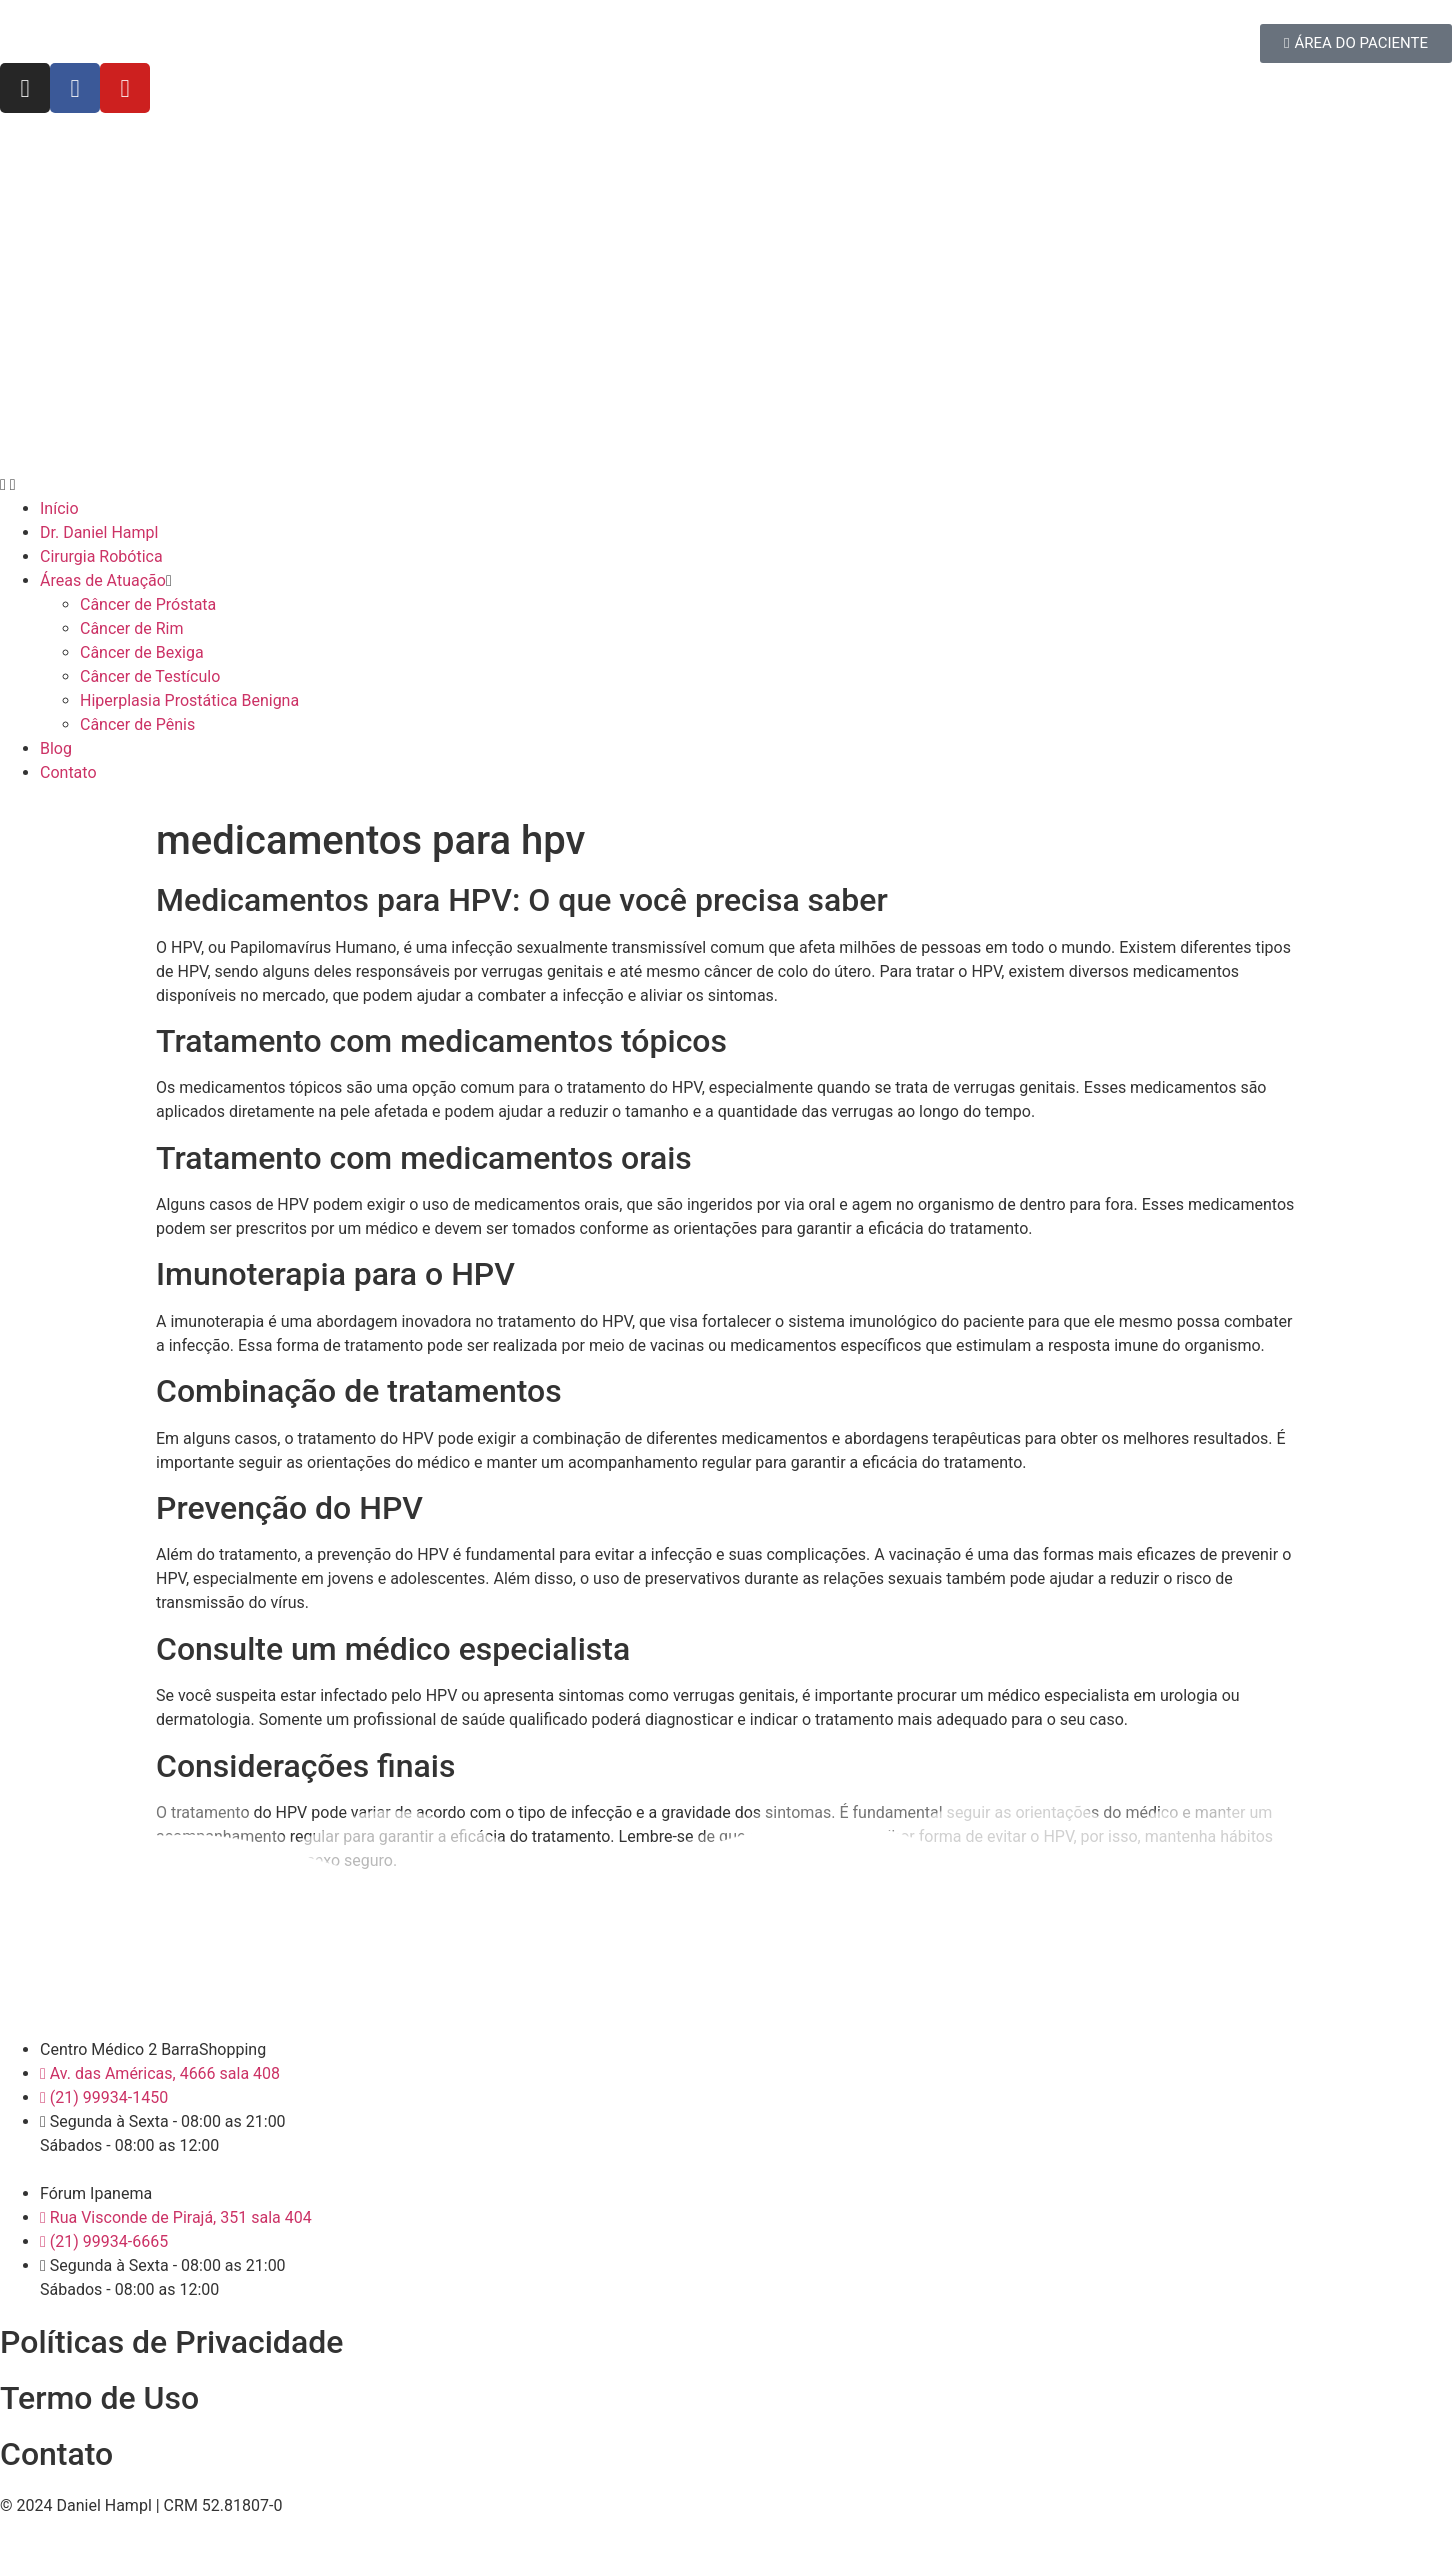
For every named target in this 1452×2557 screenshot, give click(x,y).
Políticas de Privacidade (171, 2342)
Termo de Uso (99, 2398)
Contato (56, 2454)
